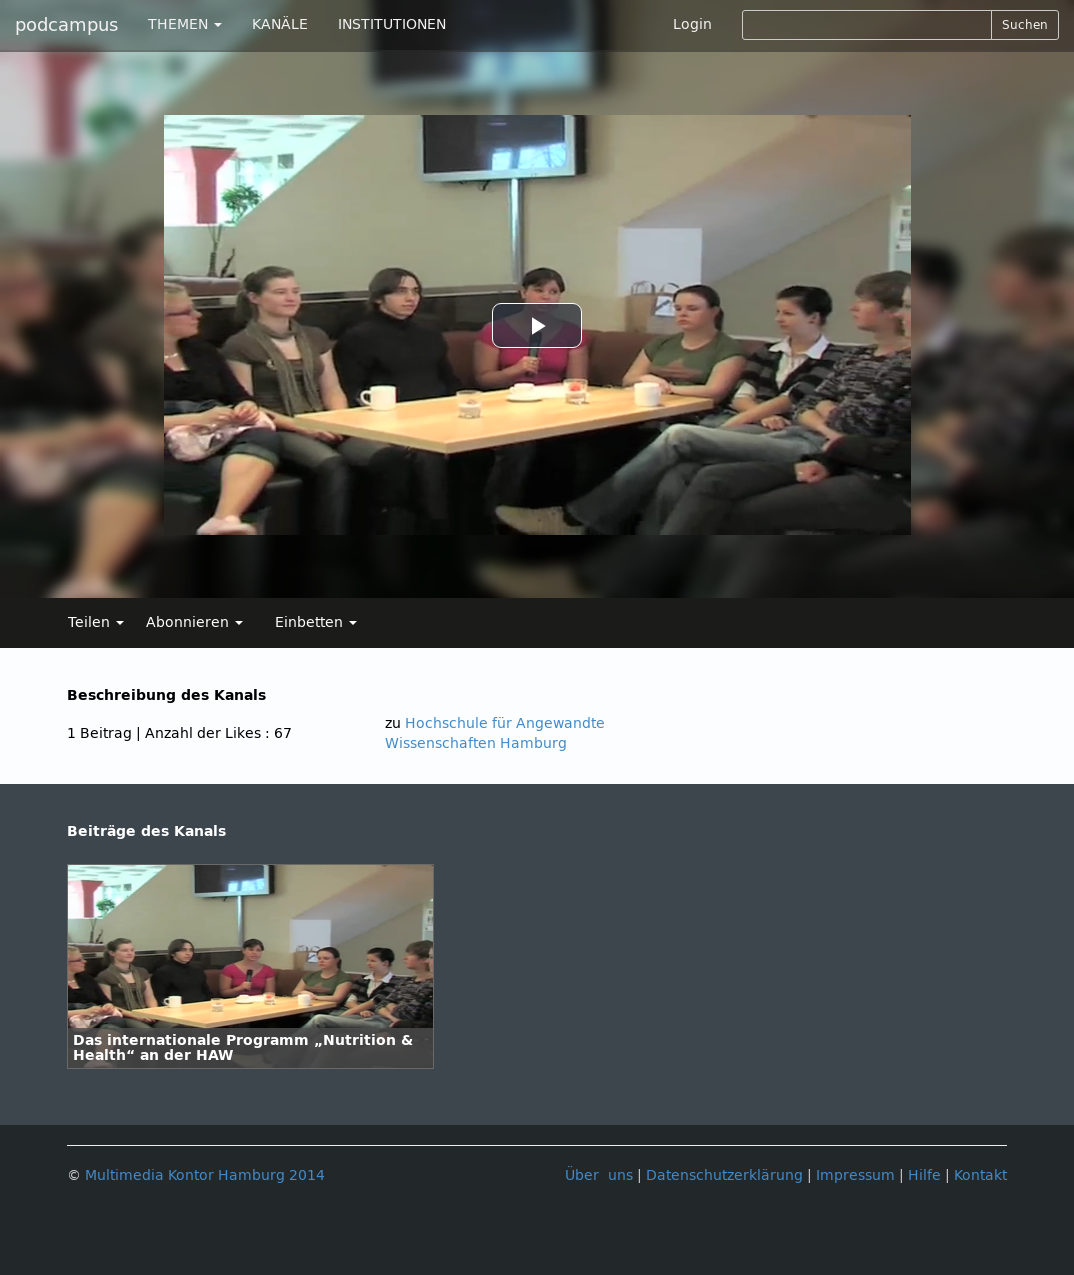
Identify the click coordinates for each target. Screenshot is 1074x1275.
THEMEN (185, 24)
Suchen (1025, 25)
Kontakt (980, 1175)
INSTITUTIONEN (392, 24)
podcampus (66, 25)
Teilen (96, 622)
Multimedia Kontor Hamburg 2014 (205, 1175)
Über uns (599, 1175)
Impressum (855, 1175)
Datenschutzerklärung (724, 1175)
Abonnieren (194, 622)
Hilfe (924, 1175)
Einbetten (316, 622)
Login (692, 24)
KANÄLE (280, 24)
